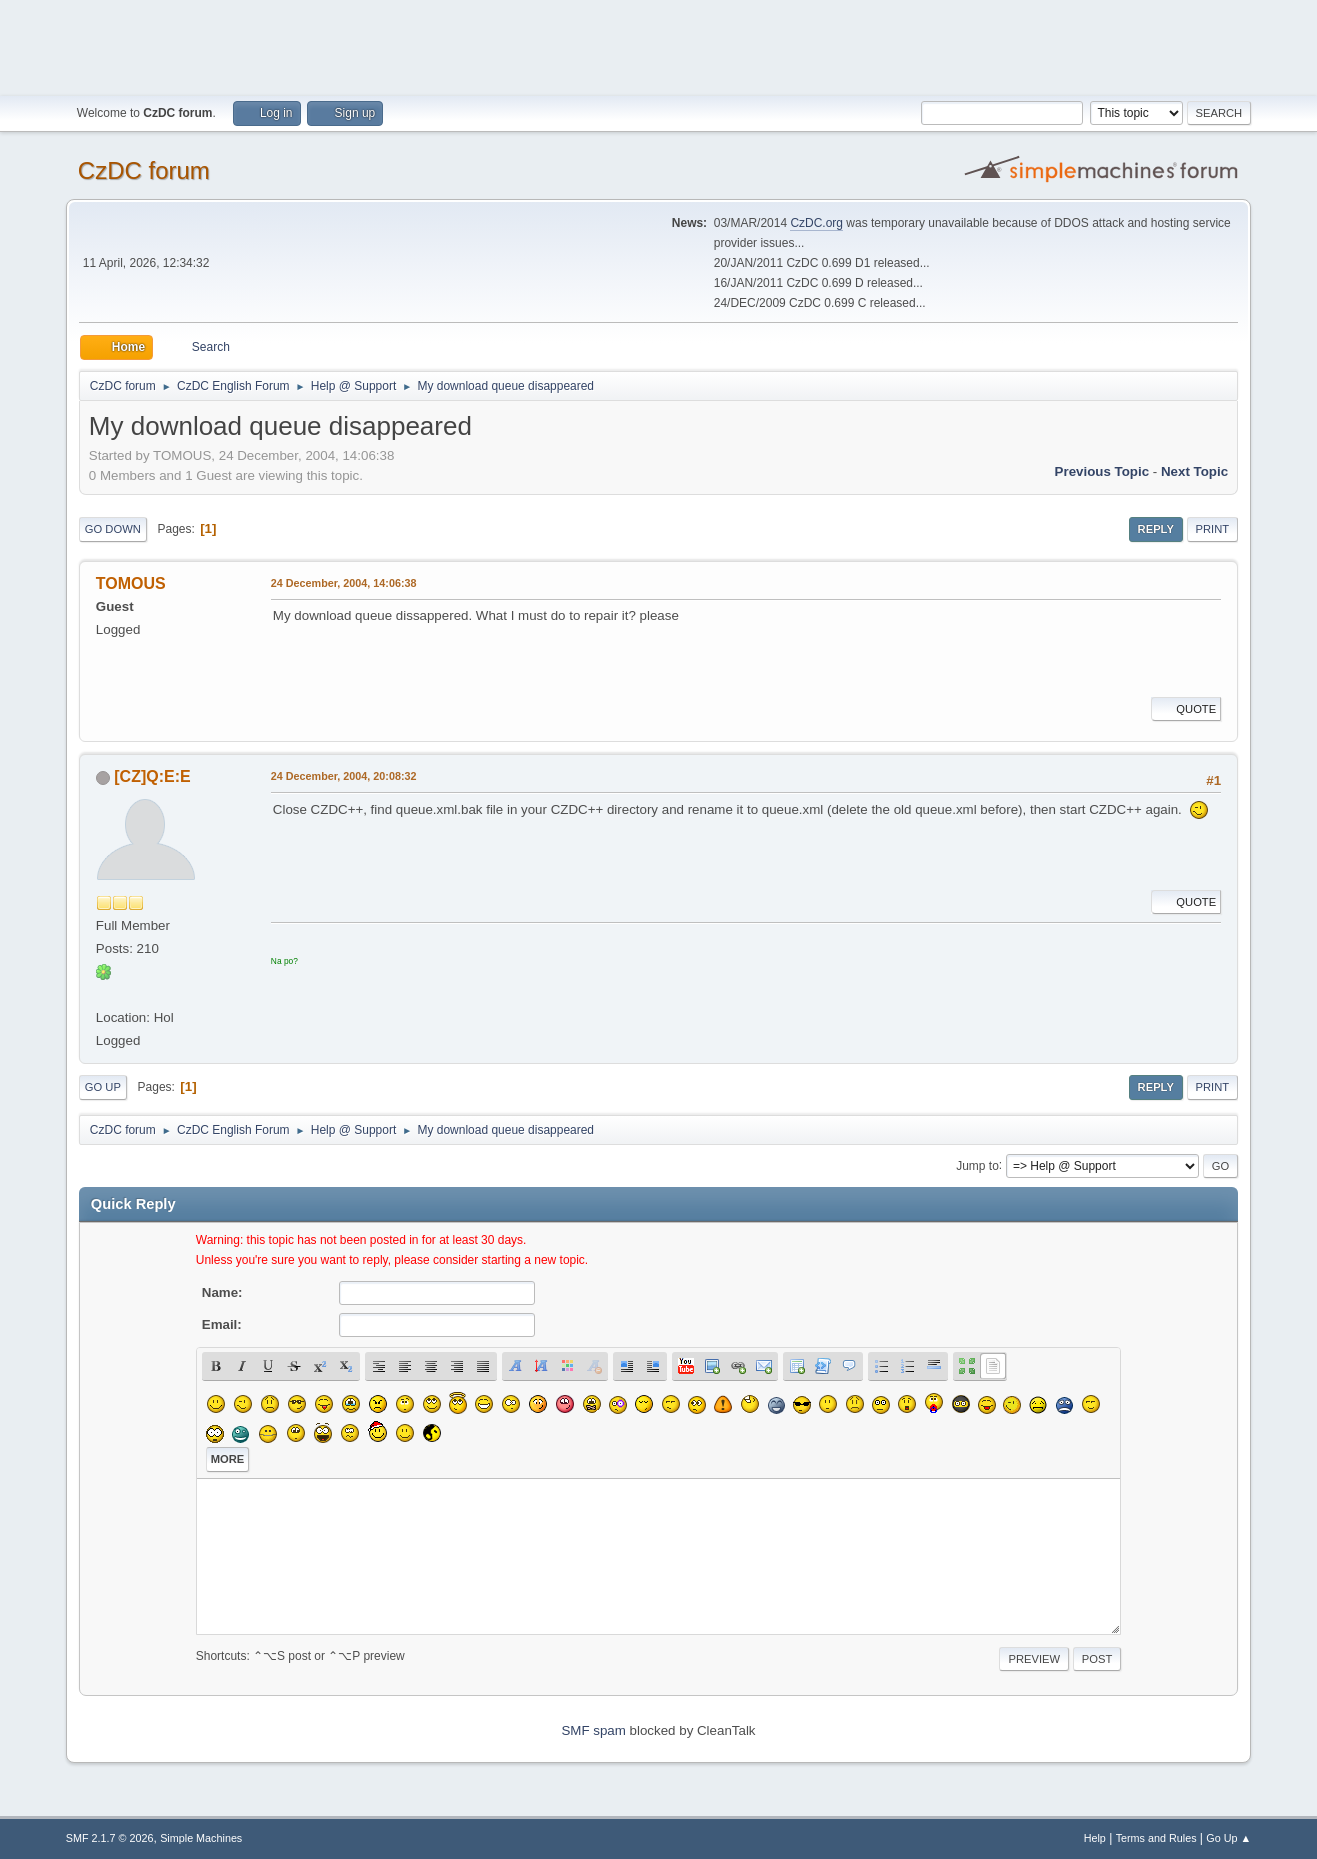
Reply (1156, 529)
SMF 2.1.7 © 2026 (110, 1838)
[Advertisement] (659, 45)
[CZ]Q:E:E (152, 776)
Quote (1186, 709)
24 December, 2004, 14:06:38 (344, 583)
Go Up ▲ (1228, 1838)
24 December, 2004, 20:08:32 (344, 776)
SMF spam (593, 1730)
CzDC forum (144, 170)
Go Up (103, 1087)
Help (1095, 1838)
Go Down (113, 529)
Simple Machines (201, 1838)
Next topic (1194, 471)
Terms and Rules (1156, 1838)
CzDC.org (816, 223)
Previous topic (1102, 471)
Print (1213, 529)
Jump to (977, 1165)
